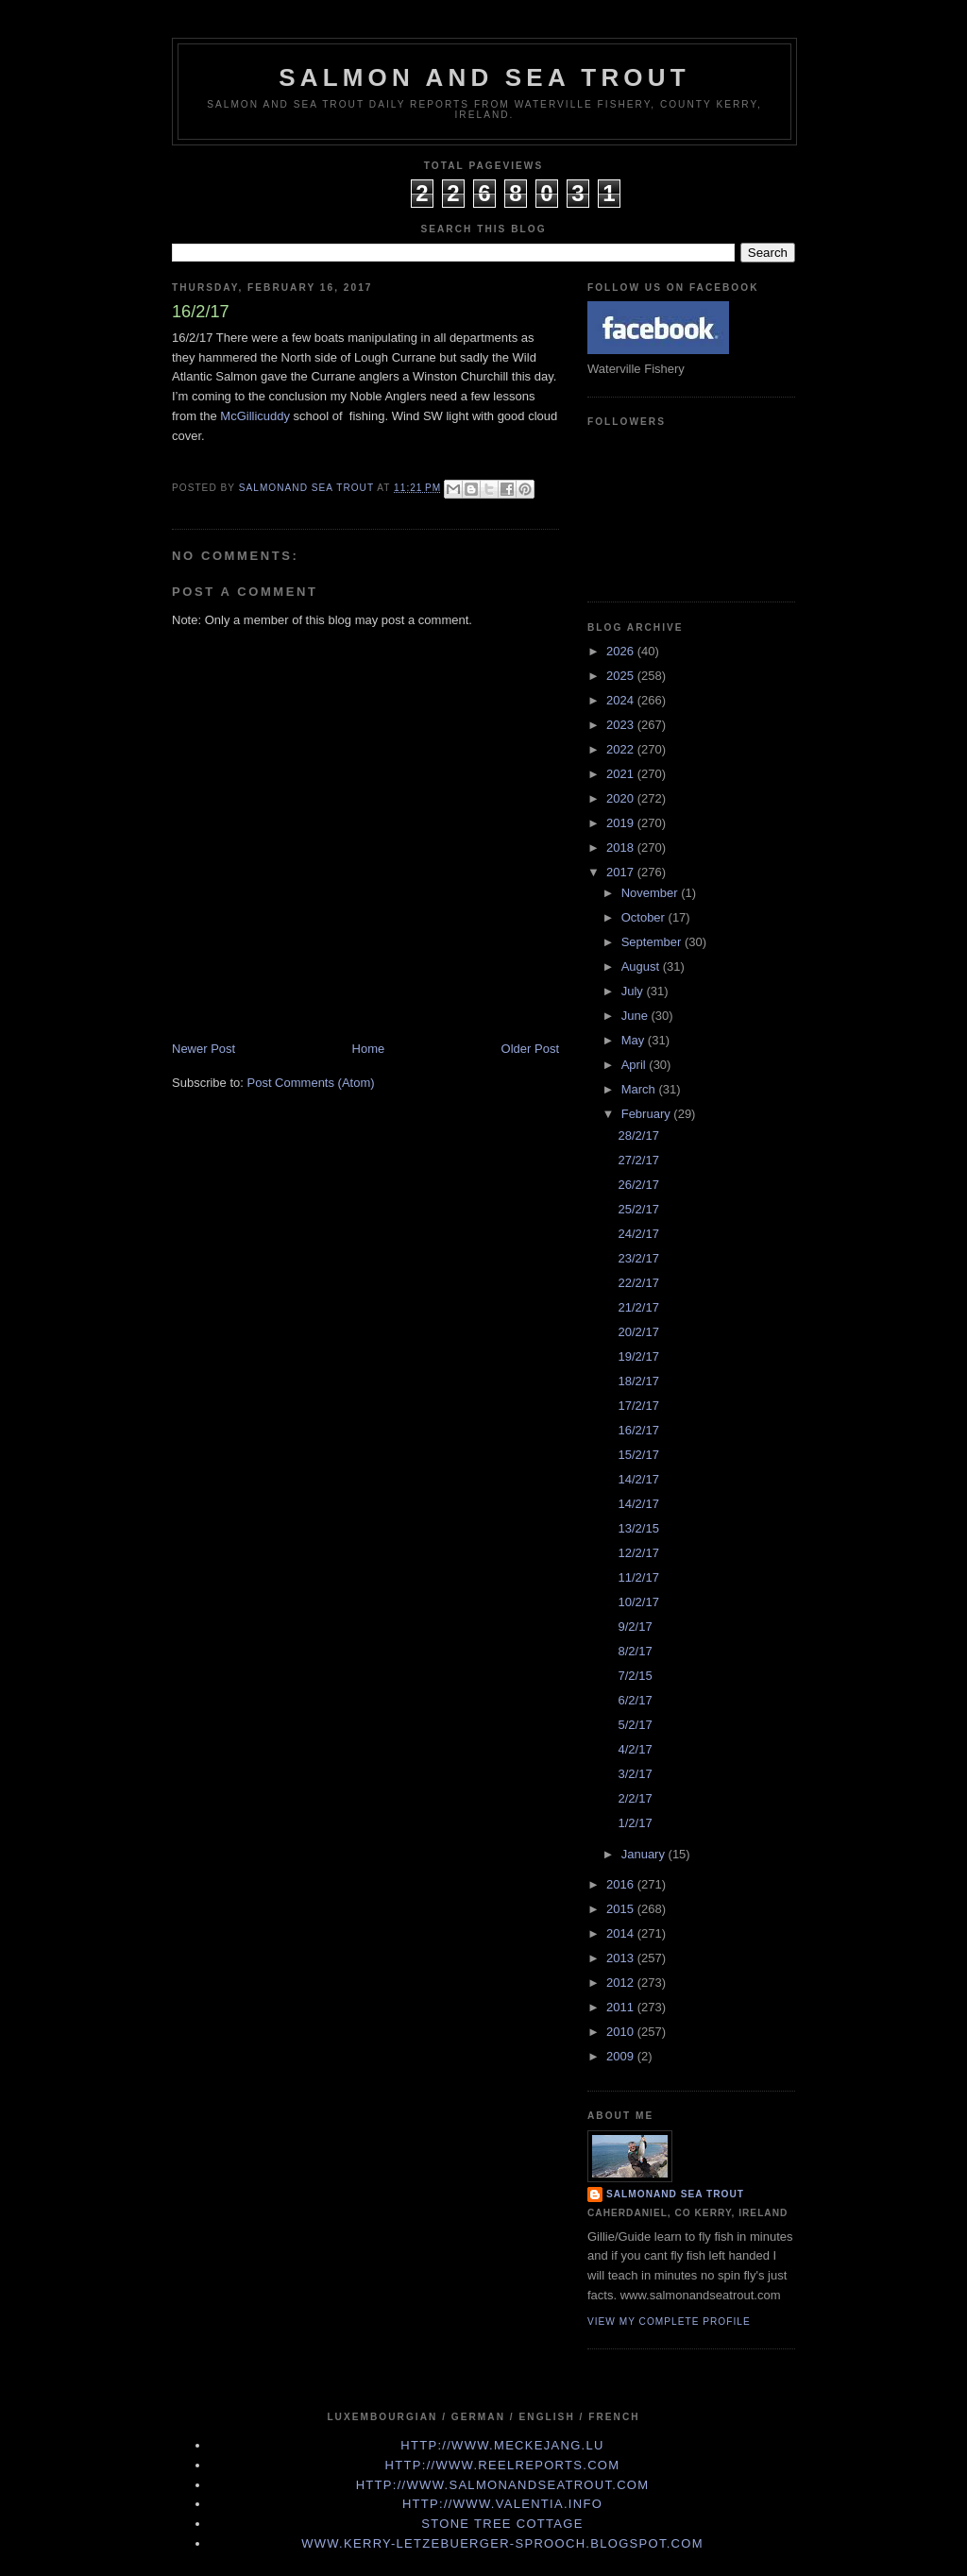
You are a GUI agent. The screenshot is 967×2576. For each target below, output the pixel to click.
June (636, 1015)
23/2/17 (638, 1258)
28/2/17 (638, 1135)
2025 (621, 676)
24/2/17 (638, 1234)
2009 (621, 2056)
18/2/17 (638, 1381)
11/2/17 (638, 1577)
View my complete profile (669, 2321)
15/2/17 (638, 1455)
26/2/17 (638, 1185)
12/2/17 (638, 1553)
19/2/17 (638, 1356)
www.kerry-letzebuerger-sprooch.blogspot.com (502, 2543)
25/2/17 (638, 1209)
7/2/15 (635, 1676)
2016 (621, 1884)
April (635, 1065)
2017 (621, 872)
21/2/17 (638, 1307)
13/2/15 (638, 1528)
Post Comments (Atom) (311, 1083)
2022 (621, 749)
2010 (621, 2032)
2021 (621, 774)
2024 (621, 700)
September (653, 942)
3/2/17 (635, 1774)
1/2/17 (635, 1823)
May (634, 1040)
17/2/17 (638, 1405)
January (645, 1854)
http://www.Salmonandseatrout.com (503, 2485)
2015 (621, 1909)
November (651, 893)
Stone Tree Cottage (502, 2524)
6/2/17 (635, 1700)
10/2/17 (638, 1602)
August (642, 966)
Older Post (530, 1049)
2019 (621, 823)
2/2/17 (635, 1798)
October (645, 917)
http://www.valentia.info (502, 2504)
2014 (621, 1933)
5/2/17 (635, 1725)
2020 (621, 798)
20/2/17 (638, 1332)
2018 (621, 847)
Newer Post (203, 1049)
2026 (621, 651)
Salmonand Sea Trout (675, 2194)
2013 (621, 1958)
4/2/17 (635, 1749)
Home (368, 1049)
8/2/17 (635, 1651)
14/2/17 (638, 1479)
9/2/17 (635, 1626)
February (647, 1114)
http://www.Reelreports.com (502, 2465)
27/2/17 (638, 1160)
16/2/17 (638, 1430)
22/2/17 (638, 1283)
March (640, 1089)
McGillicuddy (255, 416)
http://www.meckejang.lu (502, 2445)
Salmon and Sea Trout (484, 77)
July (634, 991)
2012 (621, 1982)
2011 (621, 2007)
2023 (621, 725)
